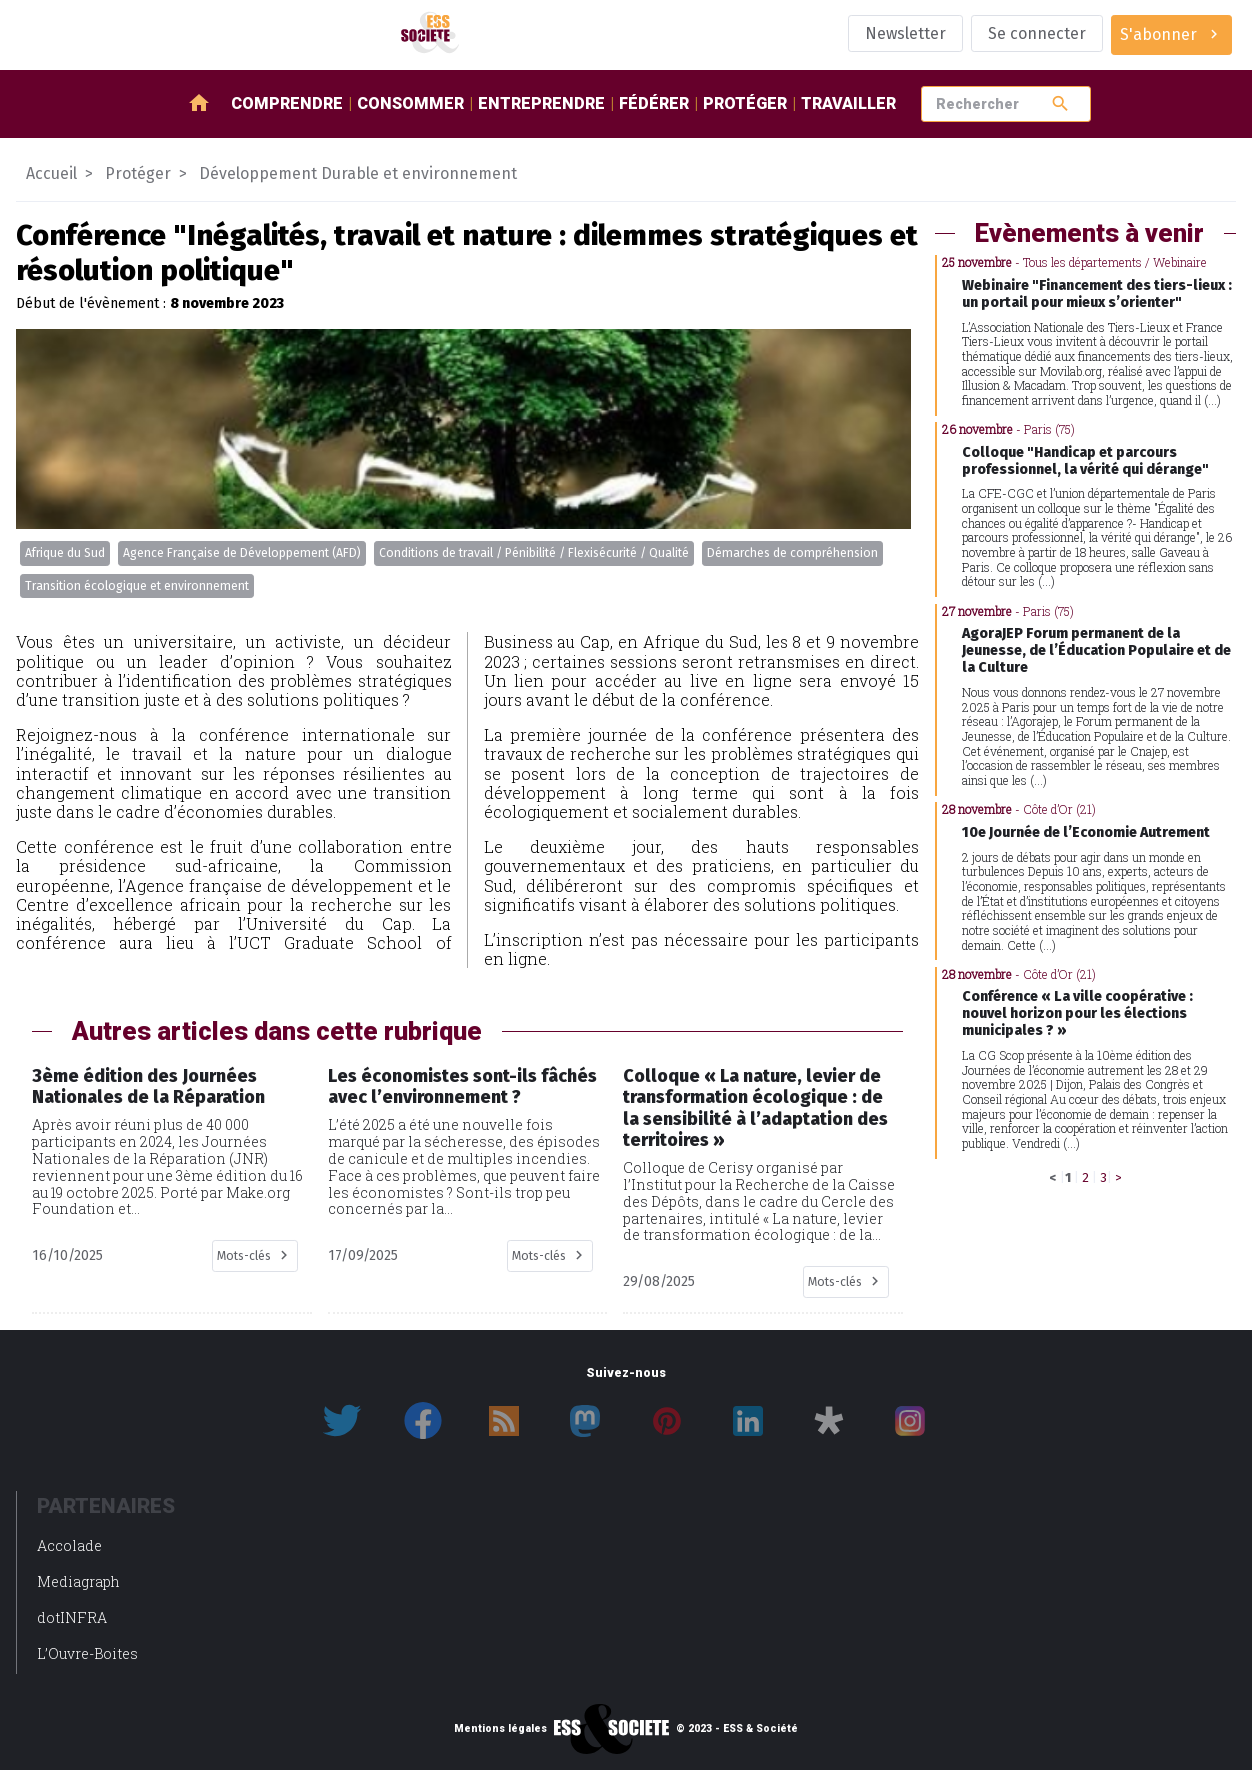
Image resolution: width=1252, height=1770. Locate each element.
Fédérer (654, 103)
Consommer (410, 103)
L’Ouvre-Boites (87, 1653)
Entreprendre (541, 103)
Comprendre (287, 103)
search (1060, 103)
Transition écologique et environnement (137, 586)
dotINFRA (72, 1617)
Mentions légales (500, 1729)
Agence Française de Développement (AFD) (242, 553)
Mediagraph (78, 1581)
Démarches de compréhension (792, 553)
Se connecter (1037, 33)
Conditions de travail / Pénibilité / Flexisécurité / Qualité (534, 553)
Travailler (848, 103)
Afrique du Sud (65, 553)
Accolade (69, 1545)
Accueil (51, 173)
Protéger (745, 103)
